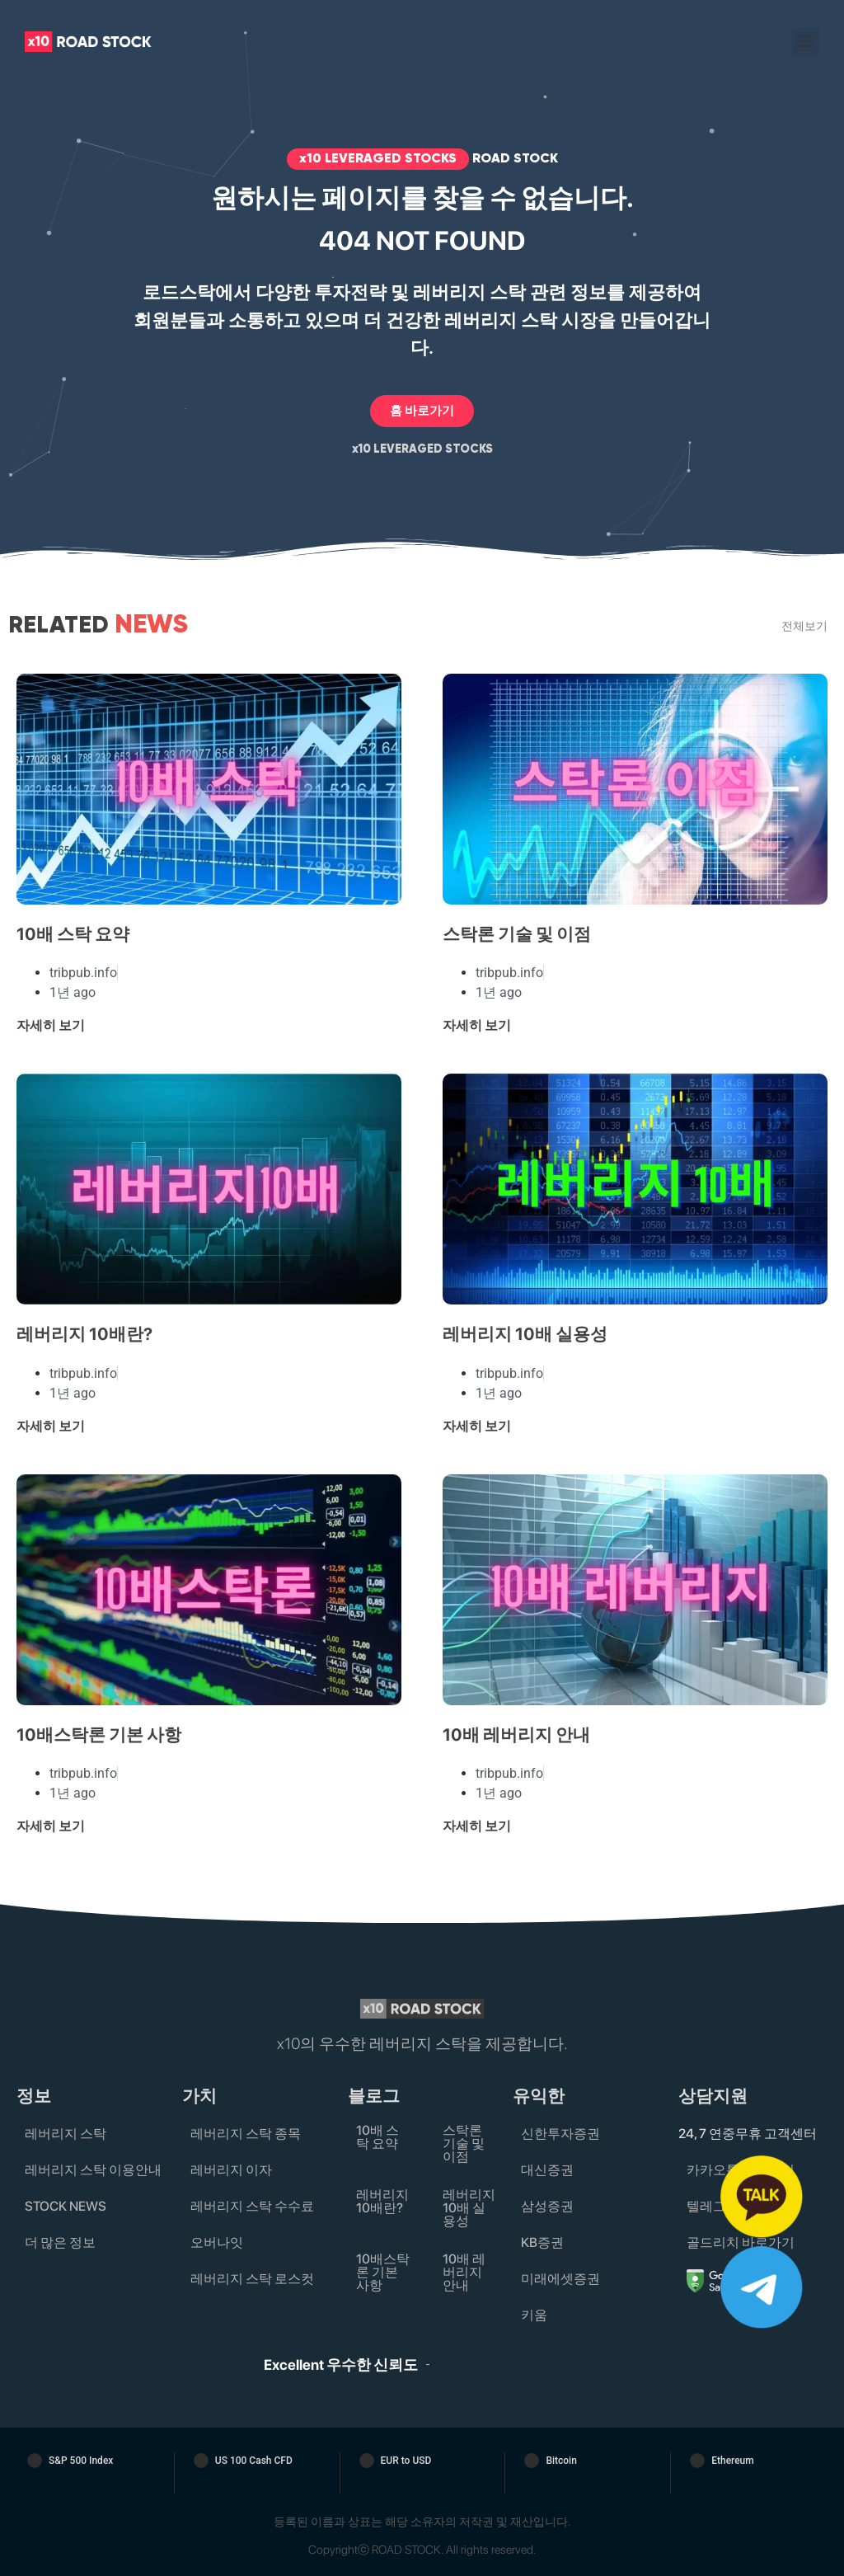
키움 (534, 2315)
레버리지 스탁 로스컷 (252, 2279)
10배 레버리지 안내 (516, 1734)
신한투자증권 (560, 2133)
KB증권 (542, 2242)
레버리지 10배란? (84, 1333)
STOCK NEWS (65, 2206)
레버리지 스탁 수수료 (252, 2206)
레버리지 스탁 (65, 2133)
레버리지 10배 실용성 (525, 1333)
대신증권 (547, 2170)
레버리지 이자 (231, 2170)
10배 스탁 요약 (72, 934)
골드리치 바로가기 (741, 2242)
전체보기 (804, 625)
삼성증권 (547, 2206)
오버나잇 (216, 2242)
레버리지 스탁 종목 (245, 2133)
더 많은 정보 (60, 2242)
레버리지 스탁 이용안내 (93, 2170)
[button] (805, 41)
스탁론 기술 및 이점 (517, 934)
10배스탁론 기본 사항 (98, 1734)
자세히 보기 (50, 1025)
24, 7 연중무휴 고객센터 (747, 2133)
